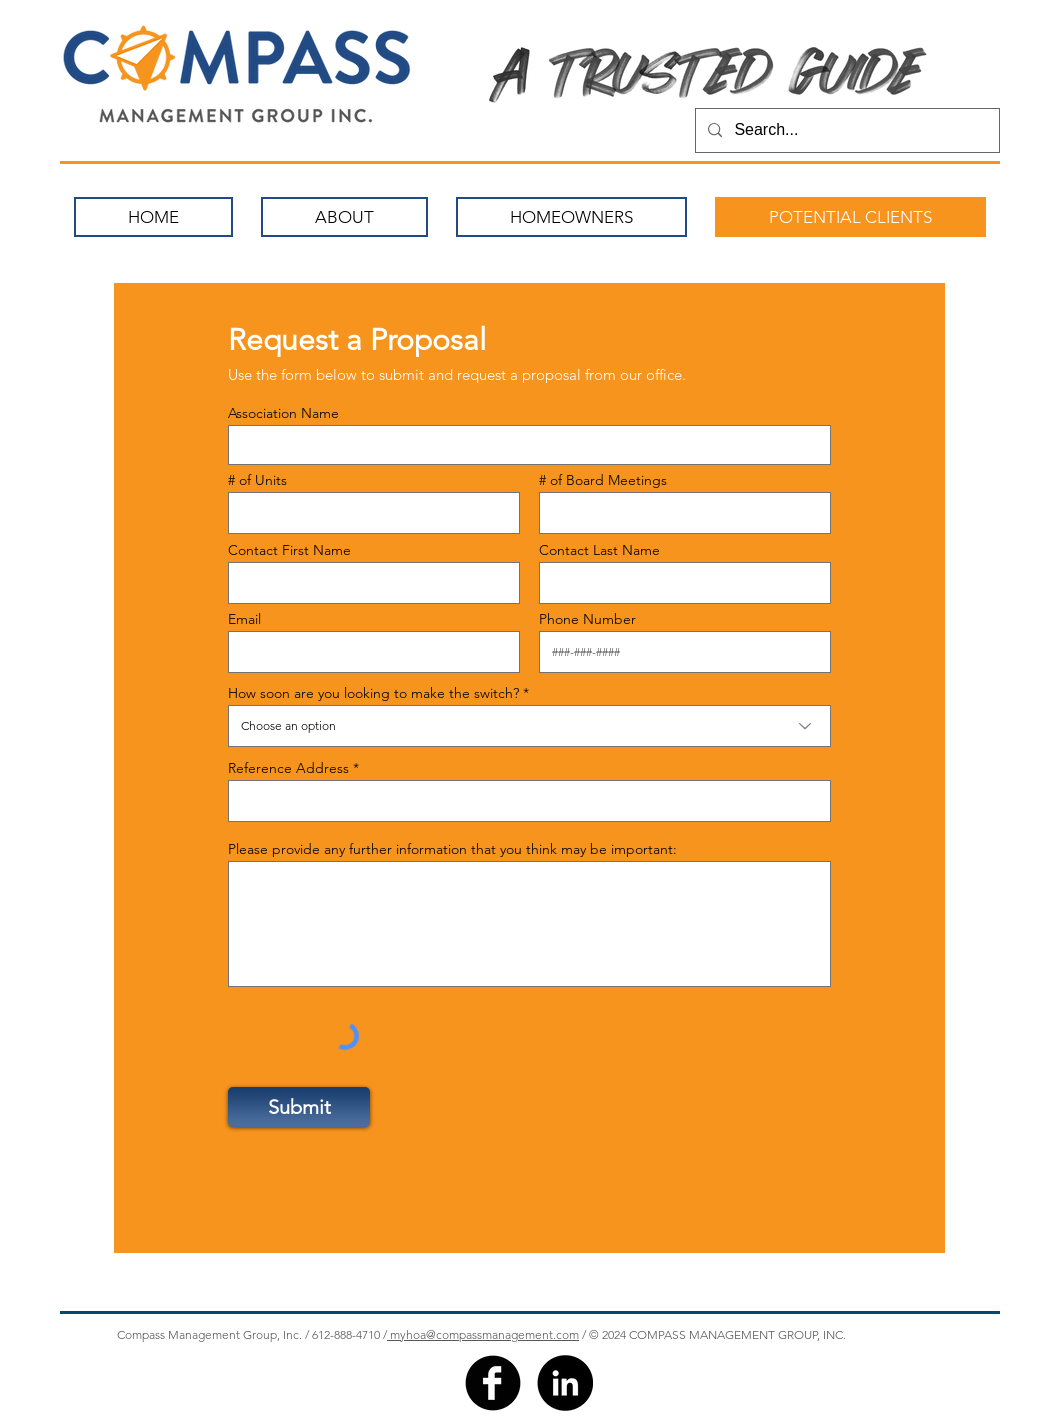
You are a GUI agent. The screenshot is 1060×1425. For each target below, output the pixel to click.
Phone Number (587, 619)
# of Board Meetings (603, 480)
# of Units (257, 480)
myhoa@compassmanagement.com (483, 1334)
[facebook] (493, 1383)
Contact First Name (289, 550)
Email (244, 619)
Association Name (283, 413)
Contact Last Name (599, 550)
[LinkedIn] (565, 1383)
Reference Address (288, 768)
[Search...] (845, 130)
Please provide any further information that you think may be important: (452, 849)
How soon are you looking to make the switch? (373, 693)
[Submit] (299, 1107)
